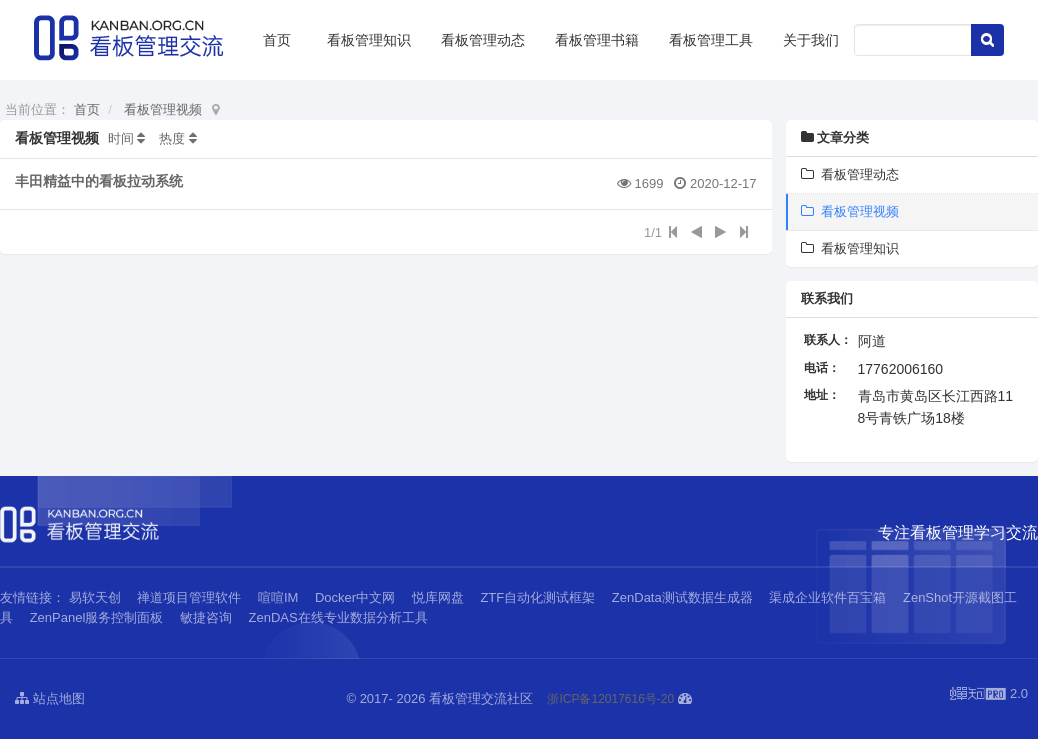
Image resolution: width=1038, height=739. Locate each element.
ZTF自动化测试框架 (537, 597)
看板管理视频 (163, 109)
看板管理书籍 (597, 40)
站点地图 (50, 698)
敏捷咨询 (206, 617)
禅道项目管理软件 (189, 597)
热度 (172, 138)
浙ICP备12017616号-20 (610, 699)
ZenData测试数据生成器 (682, 597)
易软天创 (95, 597)
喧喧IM (278, 597)
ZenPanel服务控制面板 (97, 617)
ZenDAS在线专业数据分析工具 (338, 617)
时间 (121, 138)
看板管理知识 (369, 40)
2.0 (989, 695)
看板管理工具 (711, 40)
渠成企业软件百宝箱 (829, 597)
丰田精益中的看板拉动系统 (99, 181)
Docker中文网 (355, 597)
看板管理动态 (483, 40)
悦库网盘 (438, 597)
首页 (277, 40)
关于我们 (811, 40)
